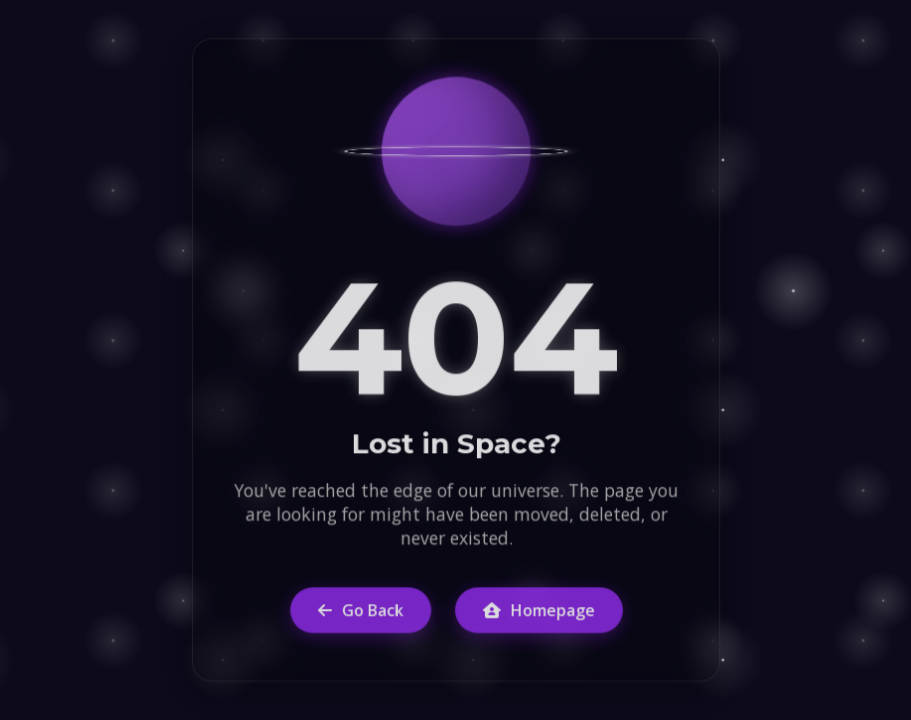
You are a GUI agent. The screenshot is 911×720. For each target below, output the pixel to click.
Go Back (359, 609)
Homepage (538, 609)
